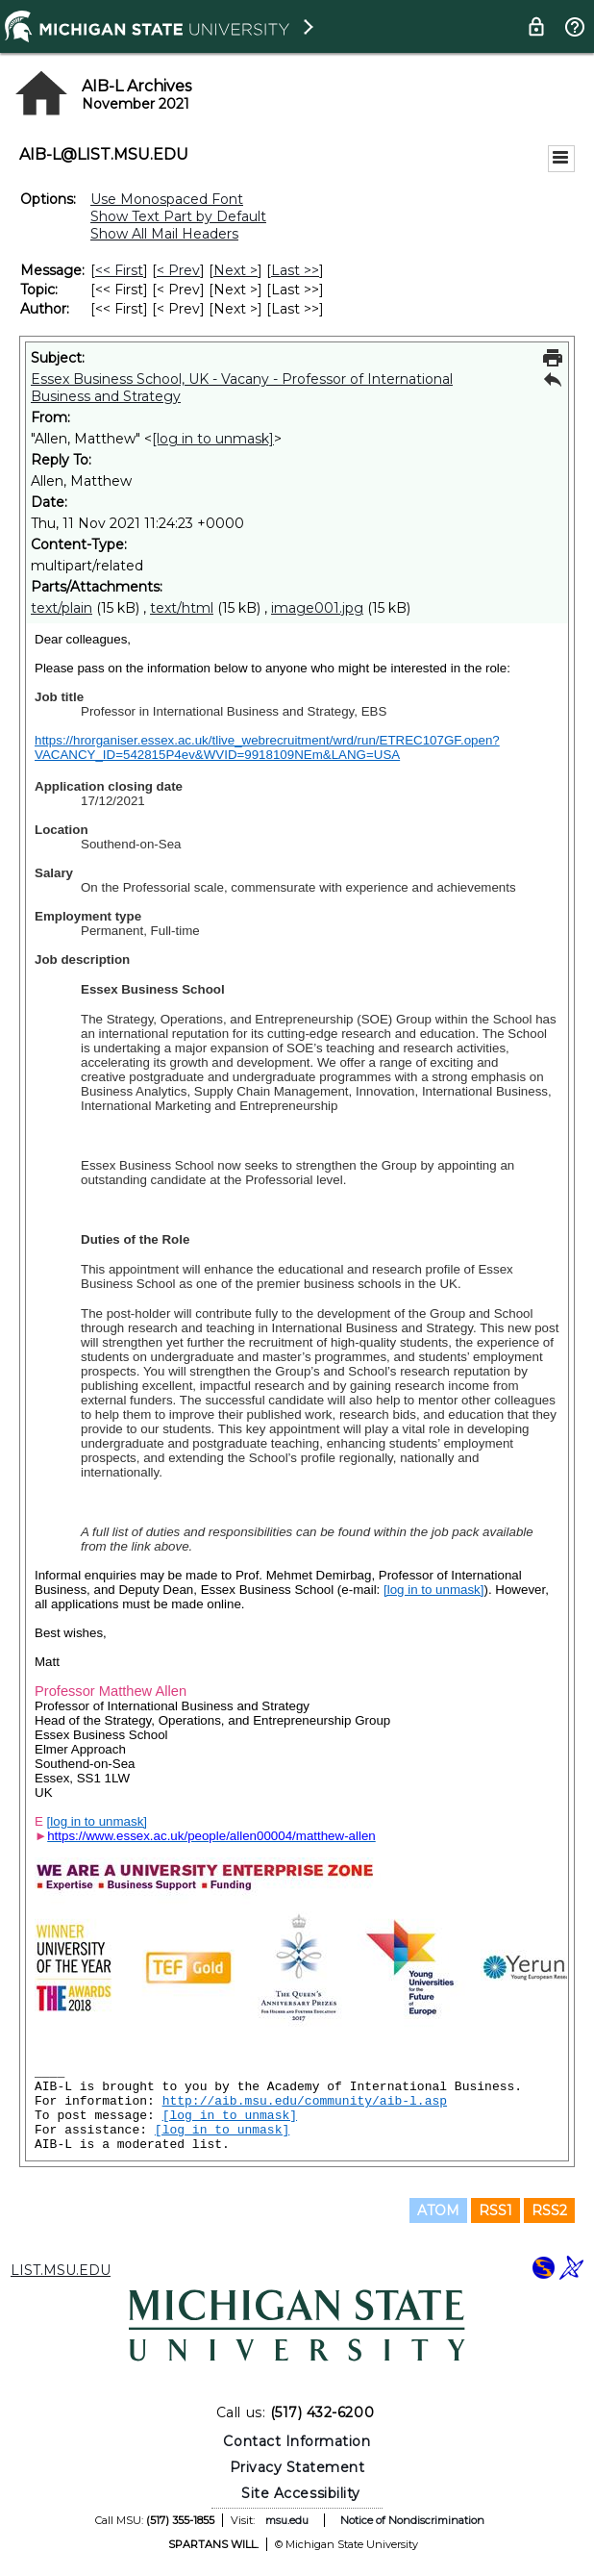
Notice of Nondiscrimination (412, 2520)
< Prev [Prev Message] (178, 270)
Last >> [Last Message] (295, 270)
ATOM (438, 2210)
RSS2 (549, 2210)
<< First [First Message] (119, 270)
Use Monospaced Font (166, 199)
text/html (181, 608)
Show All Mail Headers (164, 233)
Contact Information (296, 2441)
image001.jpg (317, 608)
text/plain (61, 608)
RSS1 (495, 2210)
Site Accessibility (300, 2493)
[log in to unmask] (213, 438)
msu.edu (287, 2520)
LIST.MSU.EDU (61, 2270)
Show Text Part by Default (178, 216)
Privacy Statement (297, 2467)
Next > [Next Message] (235, 270)
